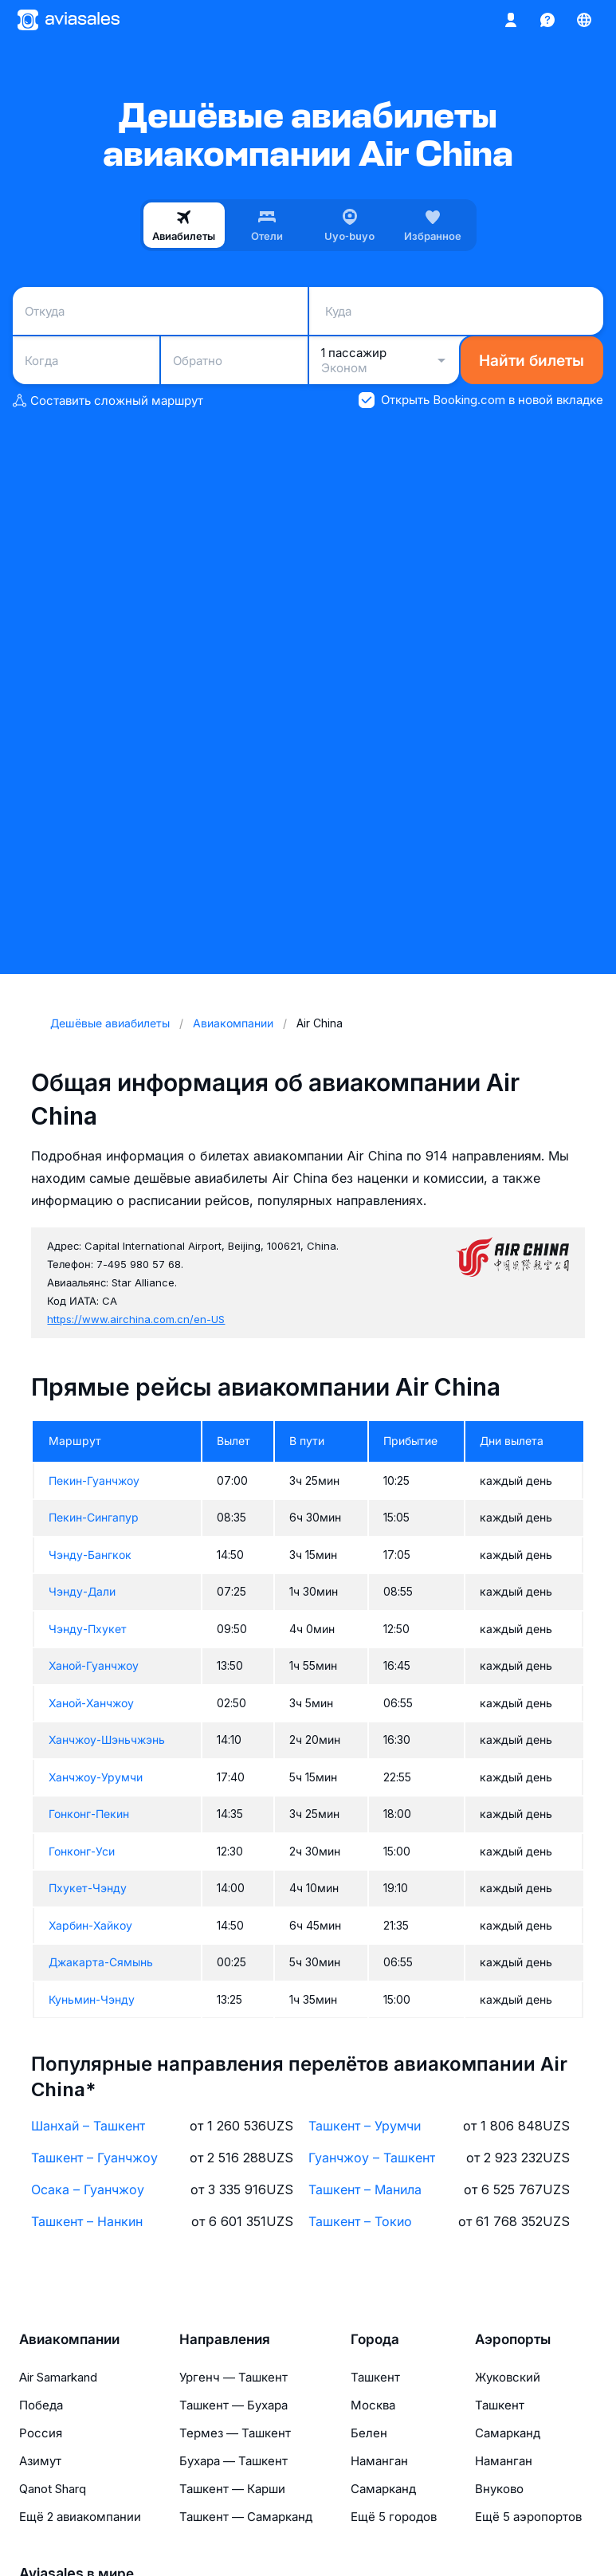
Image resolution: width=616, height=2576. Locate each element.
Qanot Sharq (52, 2488)
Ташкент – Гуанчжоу (94, 2158)
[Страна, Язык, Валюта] (584, 20)
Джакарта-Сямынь (101, 1962)
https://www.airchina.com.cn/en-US (136, 1319)
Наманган (379, 2460)
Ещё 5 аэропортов (528, 2516)
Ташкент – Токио (360, 2221)
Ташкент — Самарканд (245, 2516)
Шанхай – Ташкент (88, 2126)
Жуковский (507, 2377)
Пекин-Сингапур (94, 1517)
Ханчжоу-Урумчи (96, 1777)
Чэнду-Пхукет (88, 1629)
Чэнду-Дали (82, 1591)
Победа (41, 2405)
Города (375, 2339)
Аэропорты (513, 2339)
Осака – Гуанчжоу (87, 2189)
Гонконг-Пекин (89, 1813)
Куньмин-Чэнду (92, 1999)
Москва (373, 2405)
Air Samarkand (58, 2377)
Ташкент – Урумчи (364, 2126)
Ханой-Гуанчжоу (94, 1665)
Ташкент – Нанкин (87, 2221)
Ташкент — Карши (232, 2488)
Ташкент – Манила (365, 2189)
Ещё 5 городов (394, 2516)
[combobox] (160, 311)
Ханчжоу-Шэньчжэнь (107, 1739)
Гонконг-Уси (82, 1851)
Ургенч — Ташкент (233, 2377)
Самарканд (383, 2488)
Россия (40, 2433)
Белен (369, 2433)
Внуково (499, 2488)
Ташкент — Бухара (233, 2405)
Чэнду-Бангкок (90, 1554)
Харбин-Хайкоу (90, 1925)
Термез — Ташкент (235, 2433)
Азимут (40, 2460)
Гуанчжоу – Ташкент (371, 2158)
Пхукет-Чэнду (88, 1888)
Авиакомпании (69, 2339)
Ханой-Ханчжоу (91, 1703)
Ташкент (375, 2377)
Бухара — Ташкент (233, 2460)
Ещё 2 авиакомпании (80, 2516)
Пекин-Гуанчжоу (94, 1480)
